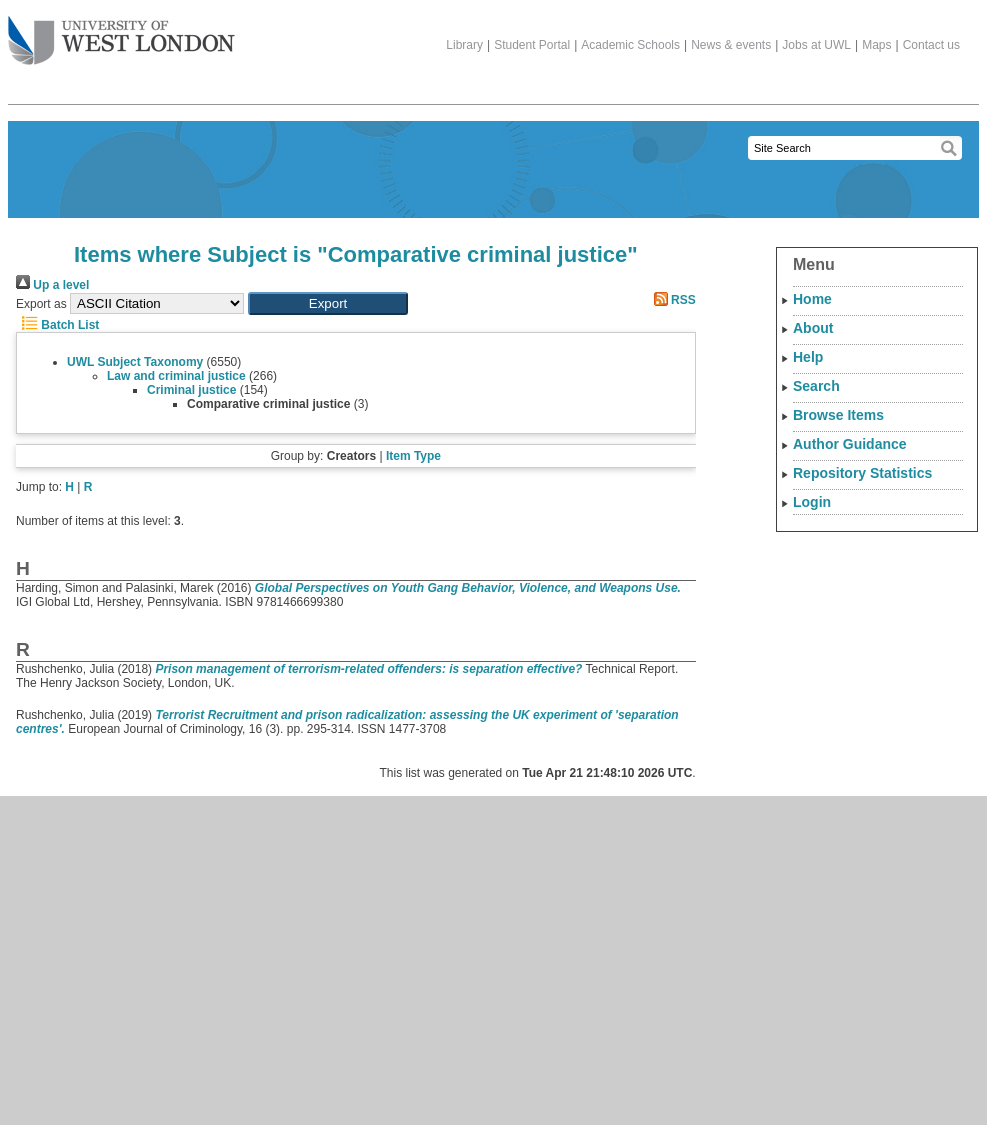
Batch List (57, 325)
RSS (672, 300)
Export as (41, 304)
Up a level (52, 285)
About (813, 328)
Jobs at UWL (816, 45)
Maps (876, 45)
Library (464, 45)
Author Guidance (850, 444)
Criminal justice (191, 390)
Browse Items (838, 415)
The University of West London (121, 33)
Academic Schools (630, 45)
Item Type (413, 456)
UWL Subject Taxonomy (135, 362)
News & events (731, 45)
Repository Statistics (862, 473)
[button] (328, 303)
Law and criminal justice (176, 376)
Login (812, 502)
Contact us (931, 45)
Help (808, 357)
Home (812, 299)
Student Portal (532, 45)
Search (816, 386)
